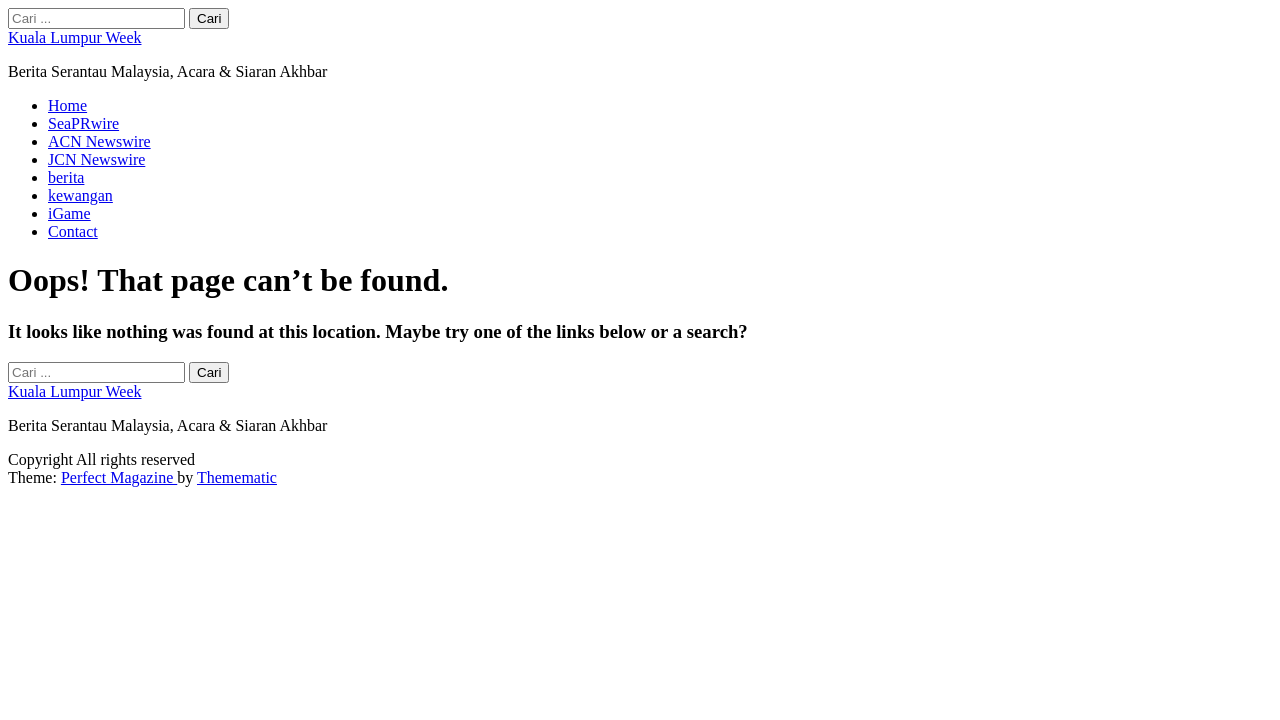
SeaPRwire (83, 123)
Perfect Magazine (119, 477)
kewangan (80, 195)
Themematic (237, 477)
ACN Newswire (99, 141)
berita (66, 177)
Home (67, 105)
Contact (73, 231)
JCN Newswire (96, 159)
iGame (69, 213)
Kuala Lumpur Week (74, 37)
